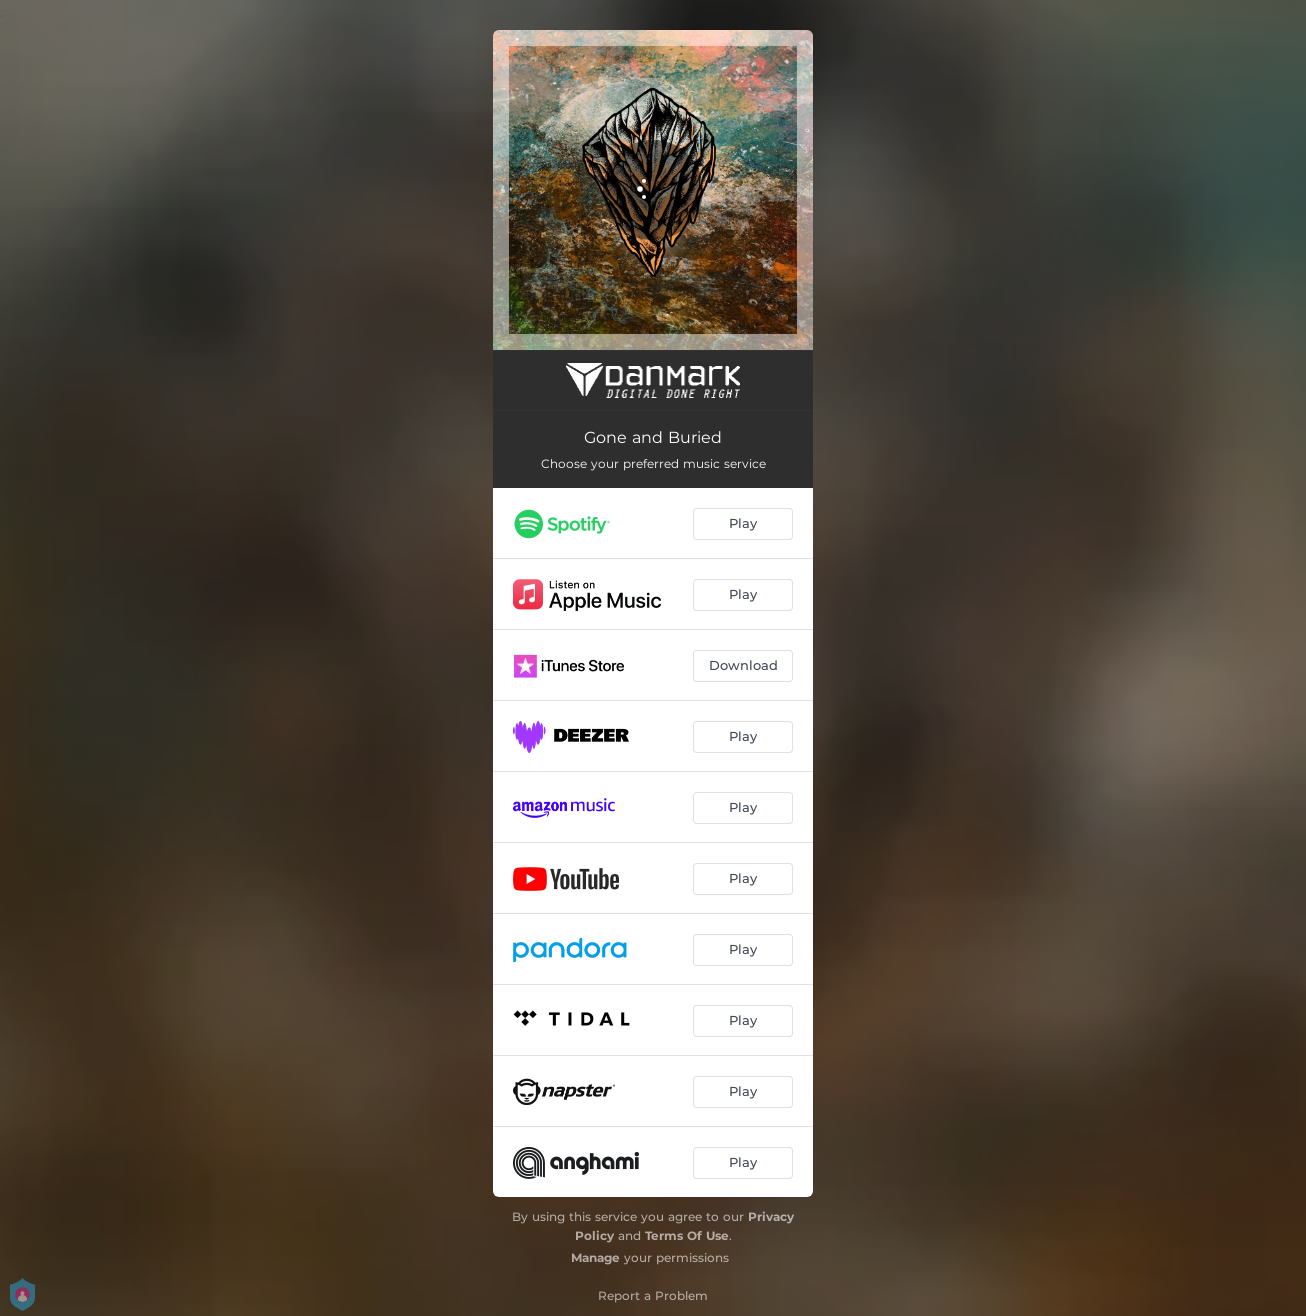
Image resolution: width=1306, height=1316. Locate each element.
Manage (595, 1257)
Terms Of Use (687, 1235)
